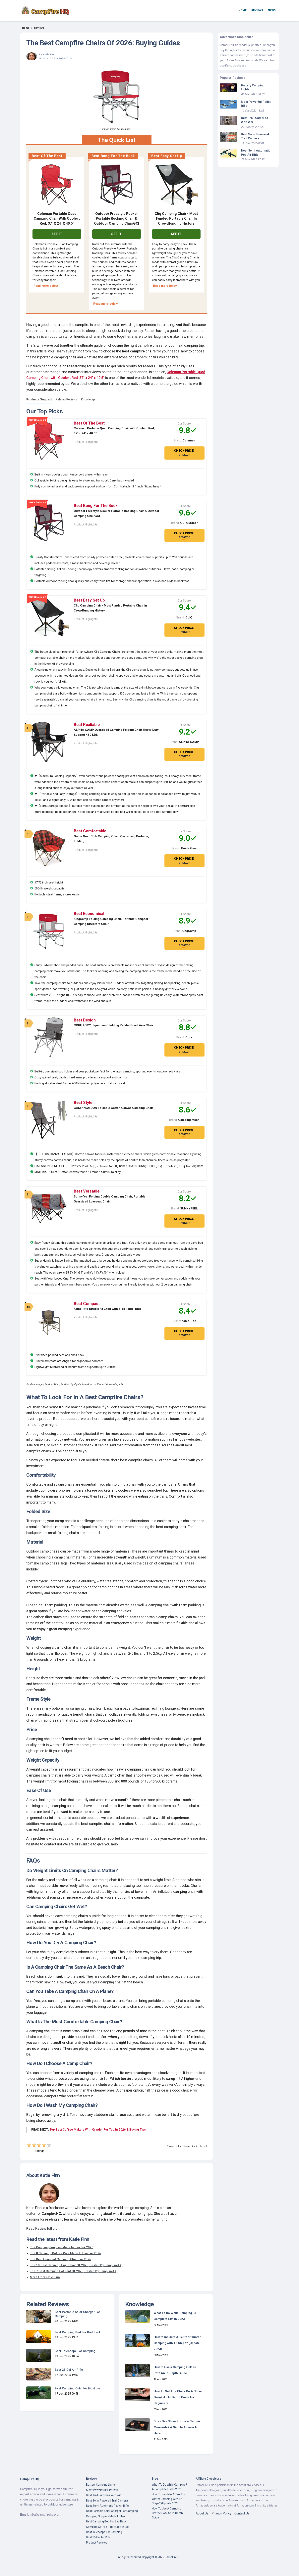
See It (57, 234)
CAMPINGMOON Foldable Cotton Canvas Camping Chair (113, 1111)
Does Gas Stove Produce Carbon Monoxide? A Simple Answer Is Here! (177, 2410)
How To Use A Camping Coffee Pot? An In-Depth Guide (167, 2496)
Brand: (178, 440)
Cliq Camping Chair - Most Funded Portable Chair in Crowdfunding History (176, 218)
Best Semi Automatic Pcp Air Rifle (107, 2488)
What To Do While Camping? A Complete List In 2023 (169, 2470)
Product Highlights (86, 442)
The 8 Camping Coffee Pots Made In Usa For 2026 (65, 2236)
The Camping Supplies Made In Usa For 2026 (61, 2230)
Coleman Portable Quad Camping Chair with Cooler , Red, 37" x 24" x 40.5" (57, 218)
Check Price (184, 453)
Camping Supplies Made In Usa (105, 2499)
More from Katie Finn (45, 2260)
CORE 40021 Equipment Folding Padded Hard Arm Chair (113, 1028)
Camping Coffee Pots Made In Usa (107, 2509)
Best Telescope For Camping (75, 2334)
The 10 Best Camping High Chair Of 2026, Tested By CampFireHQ (76, 2248)
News (272, 10)
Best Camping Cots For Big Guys (77, 2371)
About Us (202, 2497)
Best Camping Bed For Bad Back (78, 2315)
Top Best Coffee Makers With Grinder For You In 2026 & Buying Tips (98, 2134)
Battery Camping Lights (101, 2467)
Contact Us (242, 2497)
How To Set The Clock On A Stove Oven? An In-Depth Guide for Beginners (178, 2380)
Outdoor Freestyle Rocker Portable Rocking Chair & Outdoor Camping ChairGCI (116, 218)
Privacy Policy (221, 2497)
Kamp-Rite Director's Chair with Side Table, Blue (108, 1313)
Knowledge (88, 399)
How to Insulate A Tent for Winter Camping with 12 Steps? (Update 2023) (177, 2326)
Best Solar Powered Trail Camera (107, 2483)
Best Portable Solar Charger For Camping (112, 2494)
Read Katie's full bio (73, 2211)
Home (242, 10)
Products (39, 399)
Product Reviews (96, 2525)
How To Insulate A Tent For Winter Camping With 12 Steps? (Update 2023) (168, 2482)
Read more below (45, 286)
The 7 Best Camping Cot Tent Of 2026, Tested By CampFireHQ (73, 2254)
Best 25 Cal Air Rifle (69, 2353)
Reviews (257, 10)
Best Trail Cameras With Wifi (103, 2478)
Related (66, 399)
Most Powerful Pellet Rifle (102, 2473)
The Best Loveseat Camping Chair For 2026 (60, 2242)
